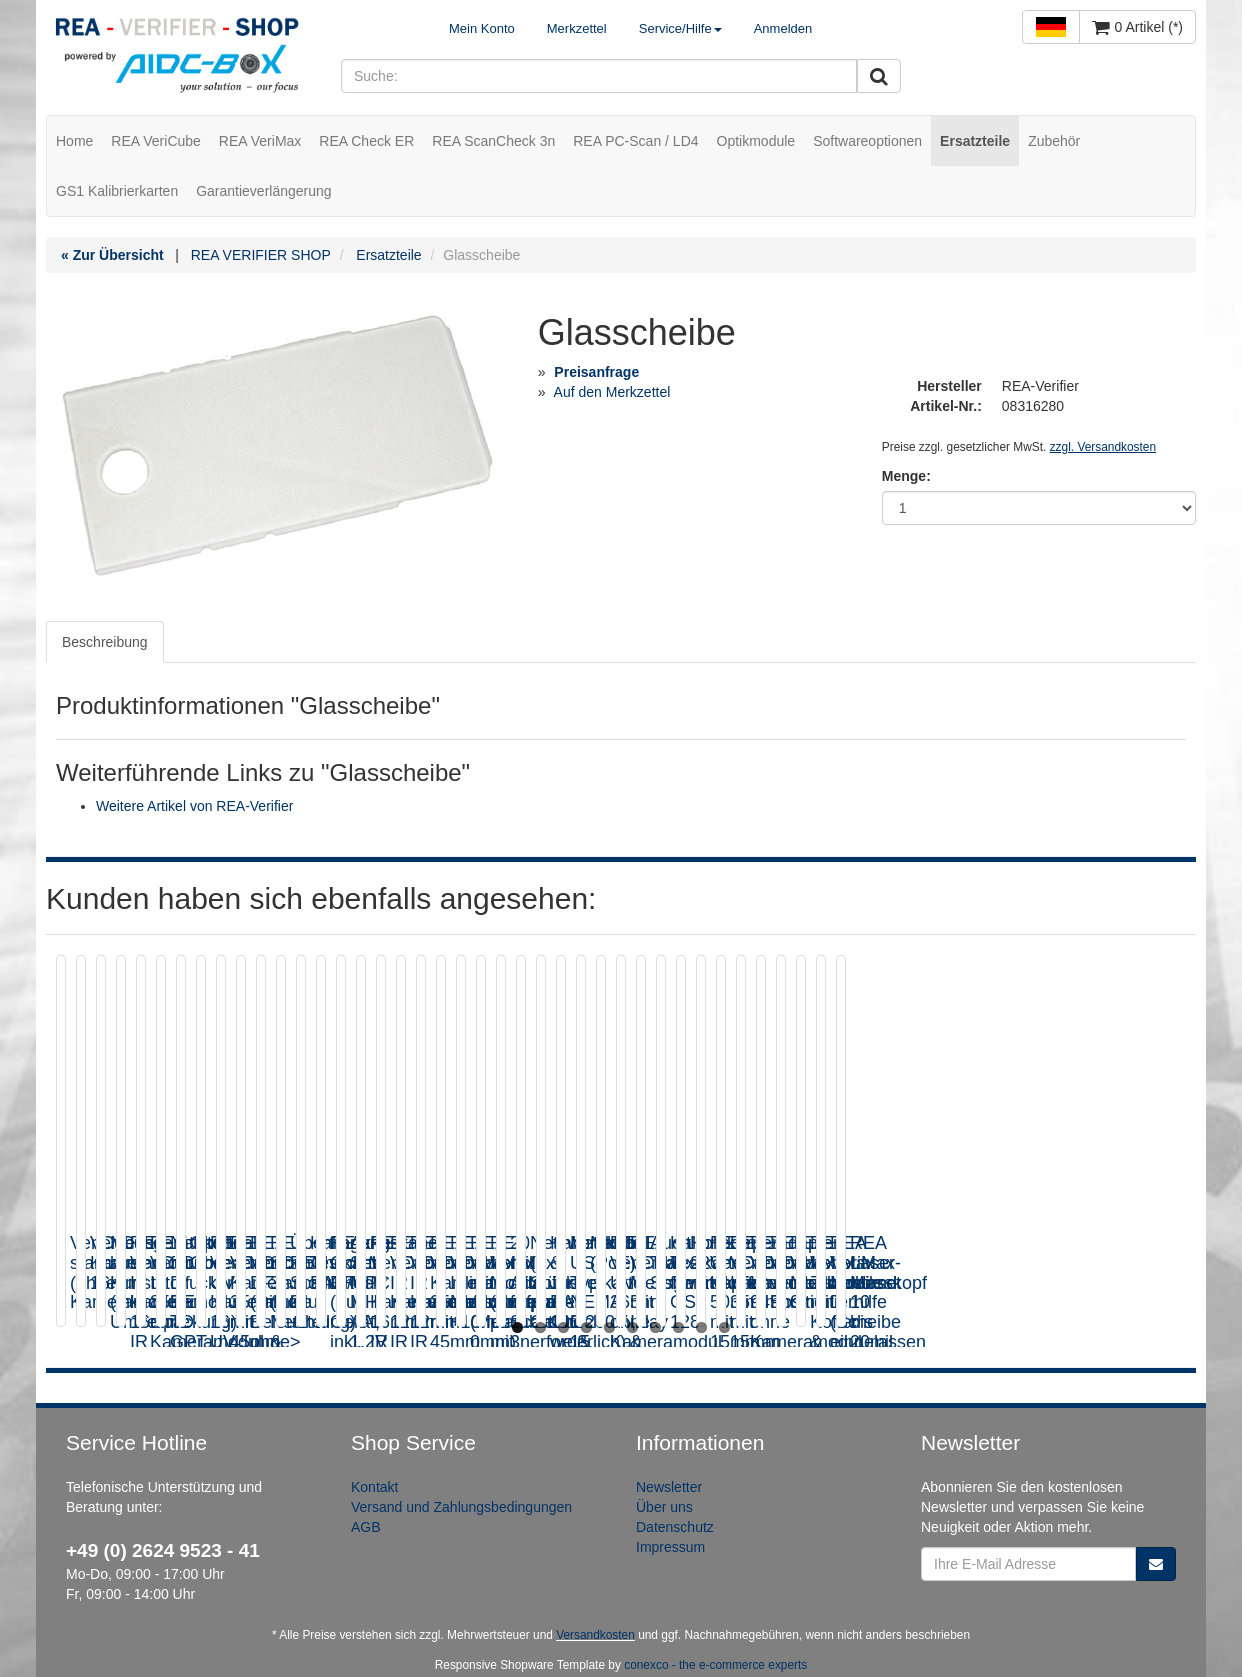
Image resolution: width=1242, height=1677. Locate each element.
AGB (366, 1527)
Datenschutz (675, 1527)
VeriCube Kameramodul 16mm (453, 1253)
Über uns (664, 1507)
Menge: (906, 476)
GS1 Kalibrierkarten (117, 191)
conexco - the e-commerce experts (715, 1665)
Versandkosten (595, 1635)
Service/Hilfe (680, 28)
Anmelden (783, 28)
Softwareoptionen (867, 141)
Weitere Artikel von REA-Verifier (194, 806)
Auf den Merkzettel (612, 392)
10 (724, 1327)
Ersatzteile (975, 141)
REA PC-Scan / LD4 (635, 141)
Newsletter (669, 1487)
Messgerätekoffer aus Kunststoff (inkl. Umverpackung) (731, 1263)
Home (74, 141)
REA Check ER (366, 141)
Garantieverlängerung (263, 191)
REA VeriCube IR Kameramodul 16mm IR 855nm (1028, 1263)
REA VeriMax (260, 141)
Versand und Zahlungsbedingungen (461, 1507)
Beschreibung (105, 642)
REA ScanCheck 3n (493, 141)
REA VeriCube (156, 141)
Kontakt (374, 1487)
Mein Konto (482, 28)
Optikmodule (756, 141)
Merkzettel (577, 28)
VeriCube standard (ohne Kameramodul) (170, 1253)
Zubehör (1054, 141)
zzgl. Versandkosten (1103, 447)
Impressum (670, 1547)
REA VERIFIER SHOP (261, 255)
